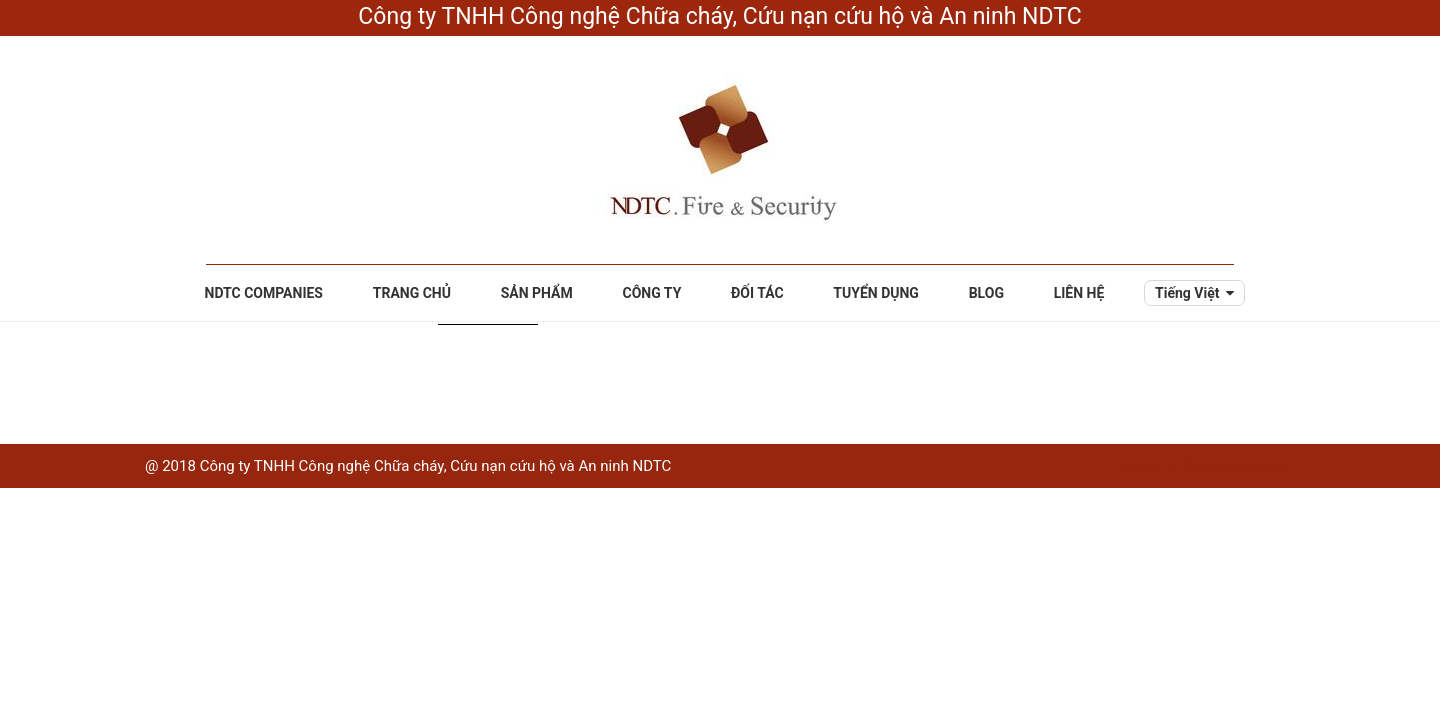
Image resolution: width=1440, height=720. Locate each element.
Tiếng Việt (1187, 293)
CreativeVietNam (1238, 466)
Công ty (652, 293)
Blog (986, 293)
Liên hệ (1079, 293)
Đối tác (757, 293)
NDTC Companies (264, 293)
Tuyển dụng (876, 293)
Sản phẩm (537, 293)
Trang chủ (412, 293)
